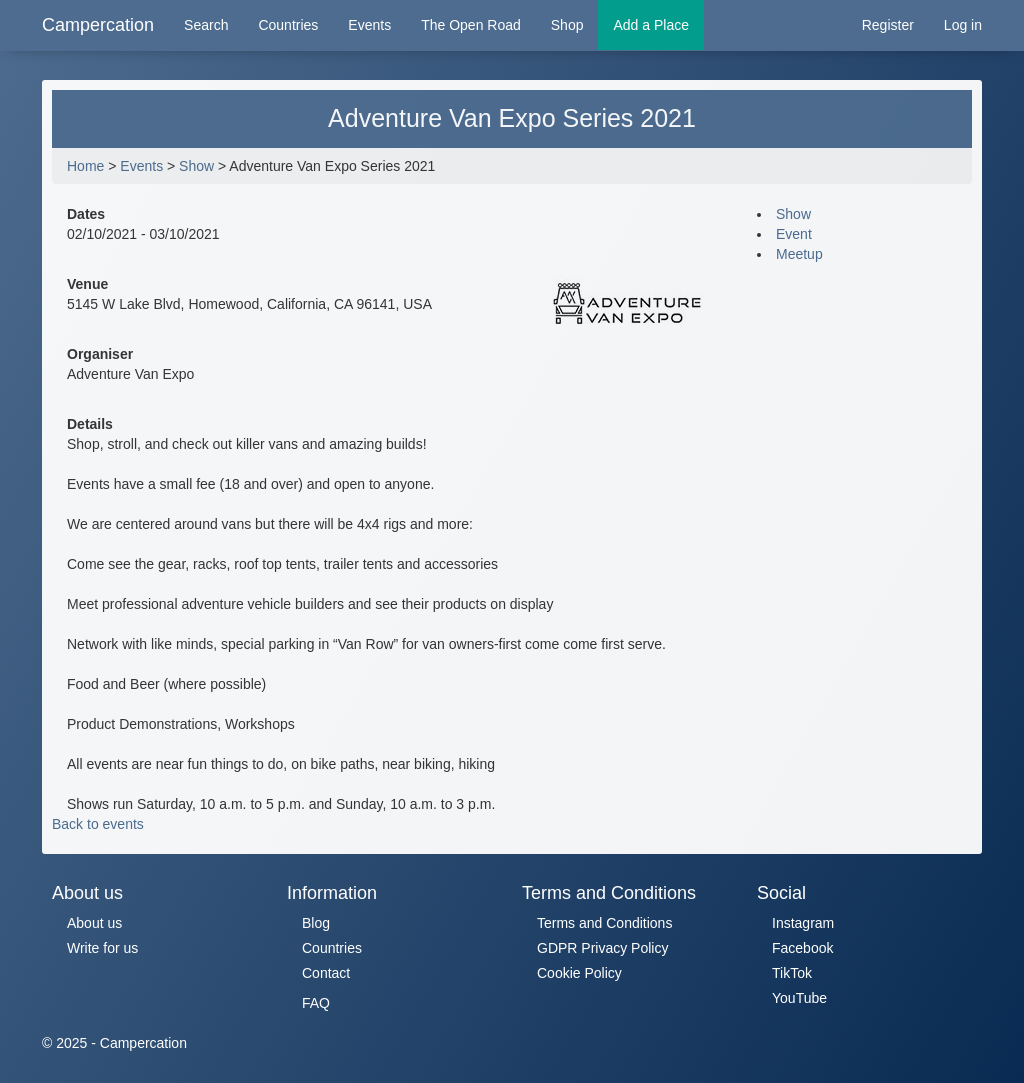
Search (206, 25)
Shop (567, 25)
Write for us (102, 948)
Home (85, 166)
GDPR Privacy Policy (602, 948)
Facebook (802, 948)
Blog (316, 923)
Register (888, 25)
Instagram (803, 923)
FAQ (316, 1003)
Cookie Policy (579, 973)
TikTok (792, 973)
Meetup (799, 254)
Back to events (98, 824)
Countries (288, 25)
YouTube (799, 998)
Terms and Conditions (604, 923)
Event (794, 234)
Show (196, 166)
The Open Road (471, 25)
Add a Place (651, 25)
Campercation (98, 25)
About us (94, 923)
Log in (963, 25)
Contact (326, 973)
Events (369, 25)
